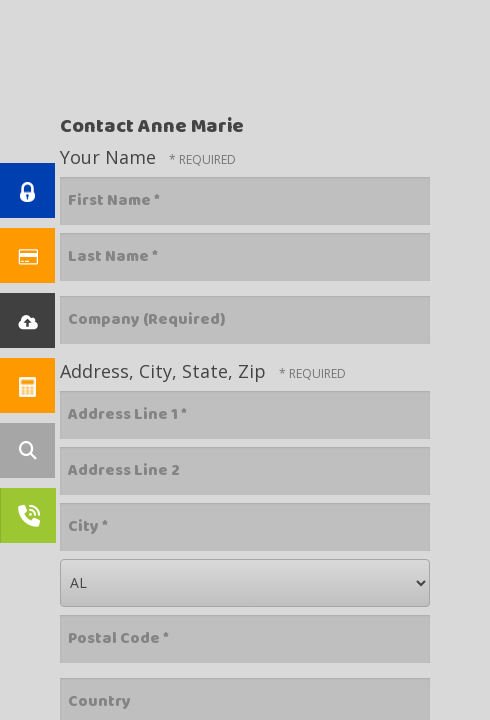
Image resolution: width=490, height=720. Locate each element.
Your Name (110, 157)
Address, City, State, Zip (165, 371)
